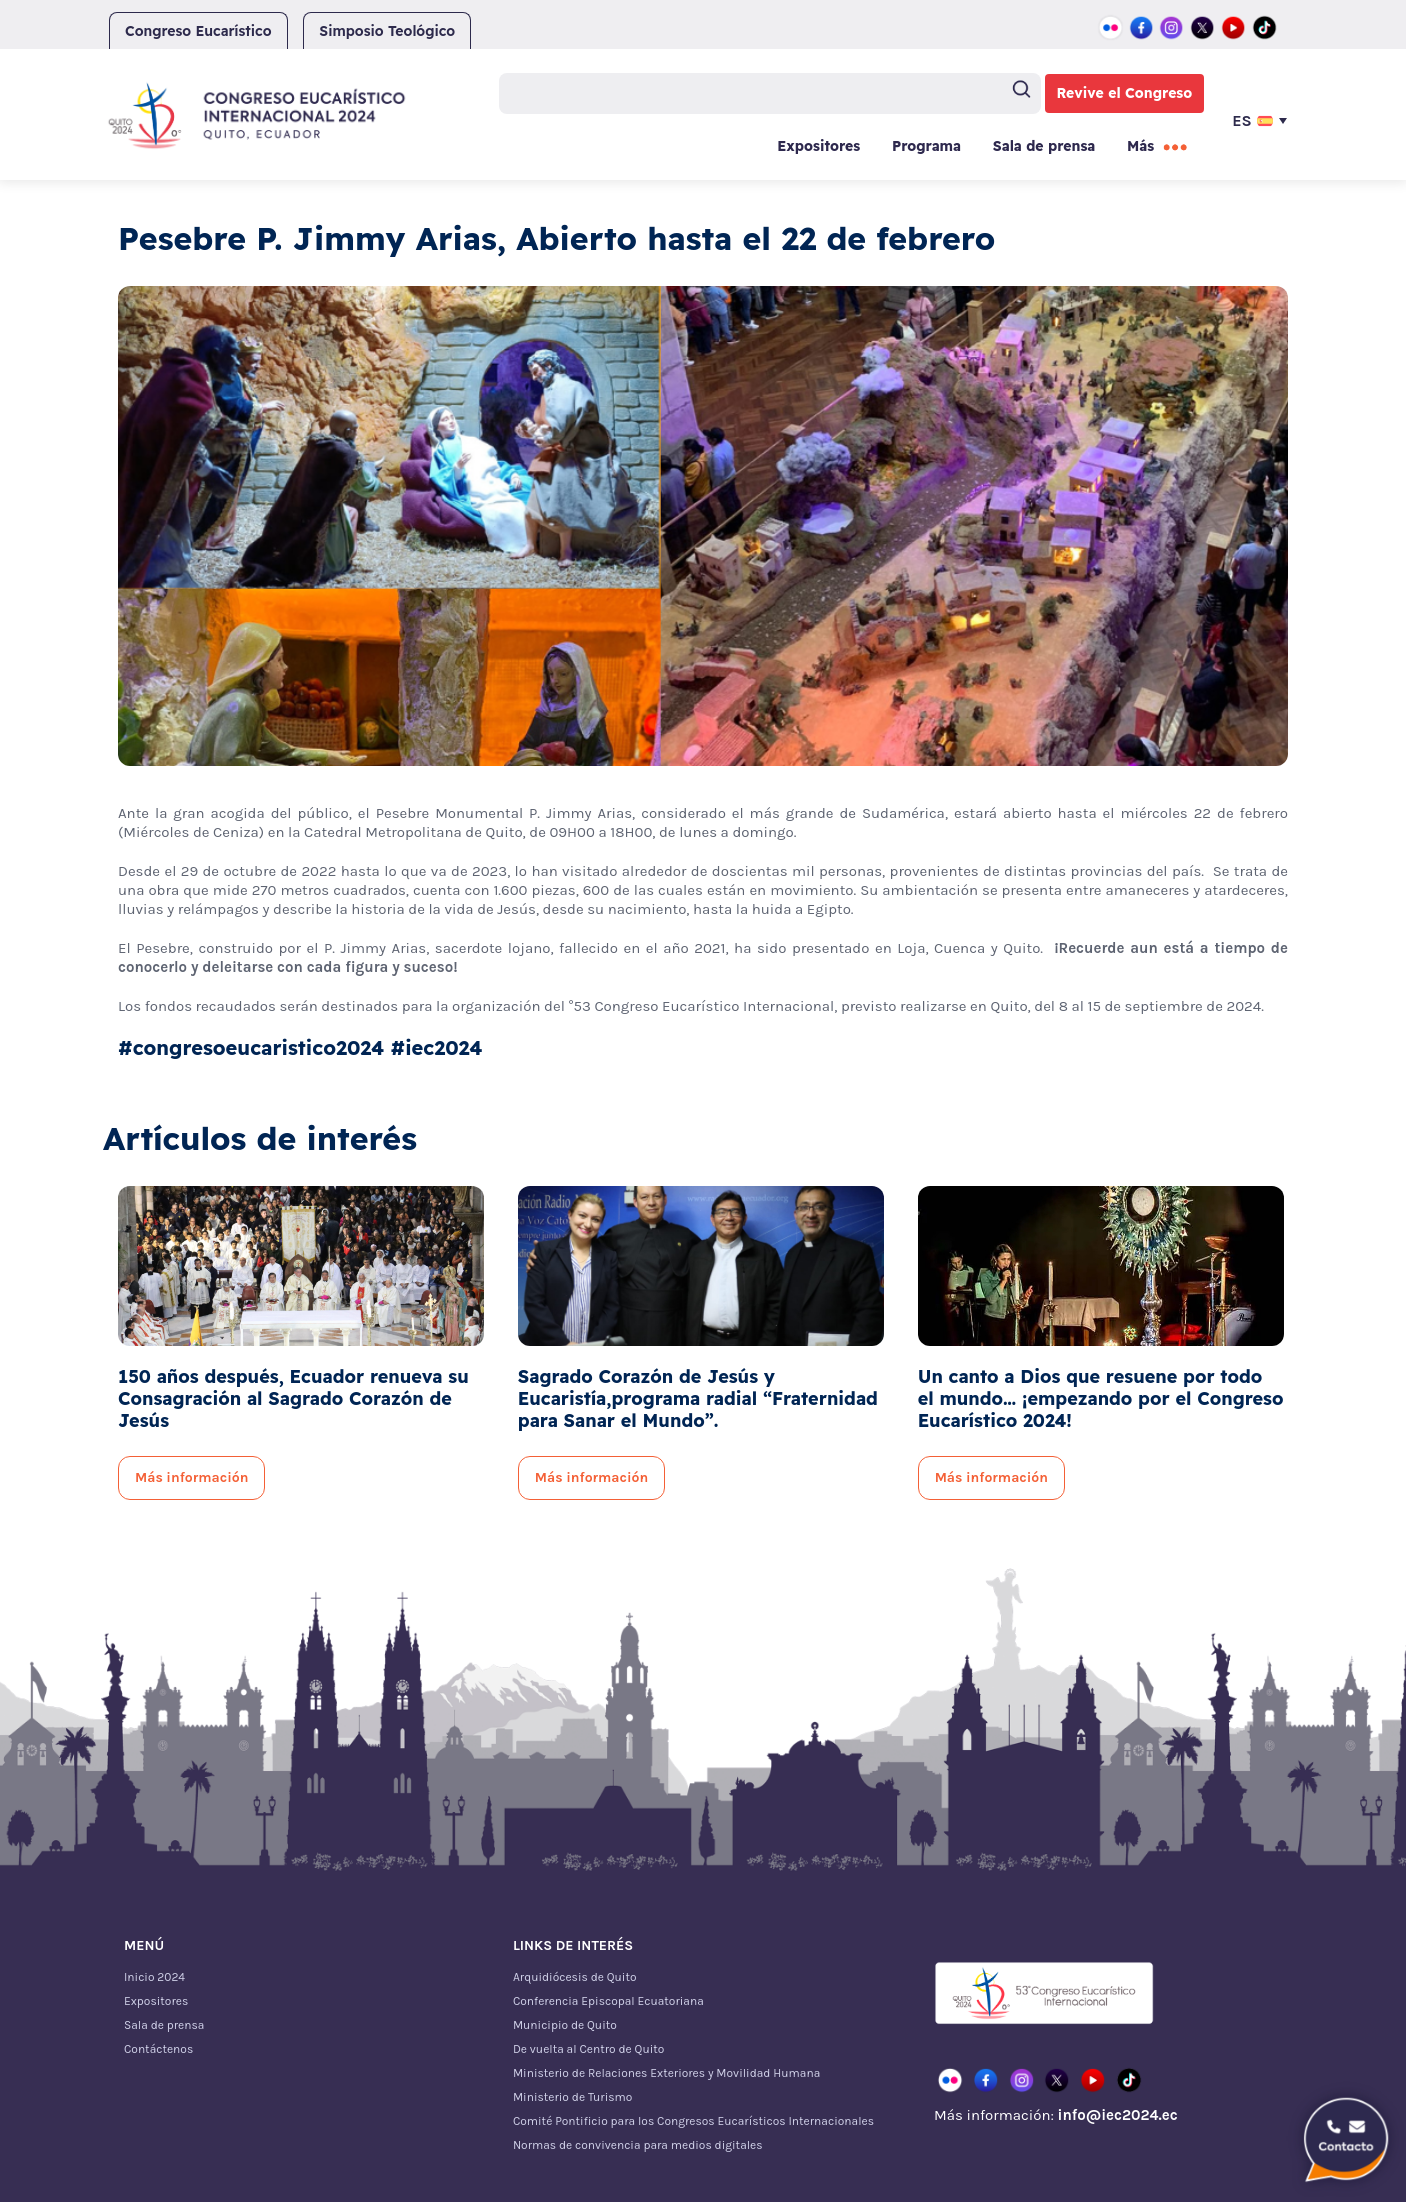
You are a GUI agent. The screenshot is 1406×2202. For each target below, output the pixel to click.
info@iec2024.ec (1117, 2115)
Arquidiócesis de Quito (575, 1977)
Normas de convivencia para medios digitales (638, 2145)
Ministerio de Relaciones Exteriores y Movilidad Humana (666, 2073)
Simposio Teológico (387, 31)
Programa (926, 146)
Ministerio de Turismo (572, 2097)
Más (1140, 146)
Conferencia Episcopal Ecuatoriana (608, 2001)
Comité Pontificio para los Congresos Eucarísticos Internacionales (693, 2121)
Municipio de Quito (565, 2025)
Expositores (818, 146)
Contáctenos (158, 2049)
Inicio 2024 (154, 1977)
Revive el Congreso (1125, 93)
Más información (191, 1477)
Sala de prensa (1044, 146)
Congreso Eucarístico (198, 31)
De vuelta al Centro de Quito (588, 2049)
